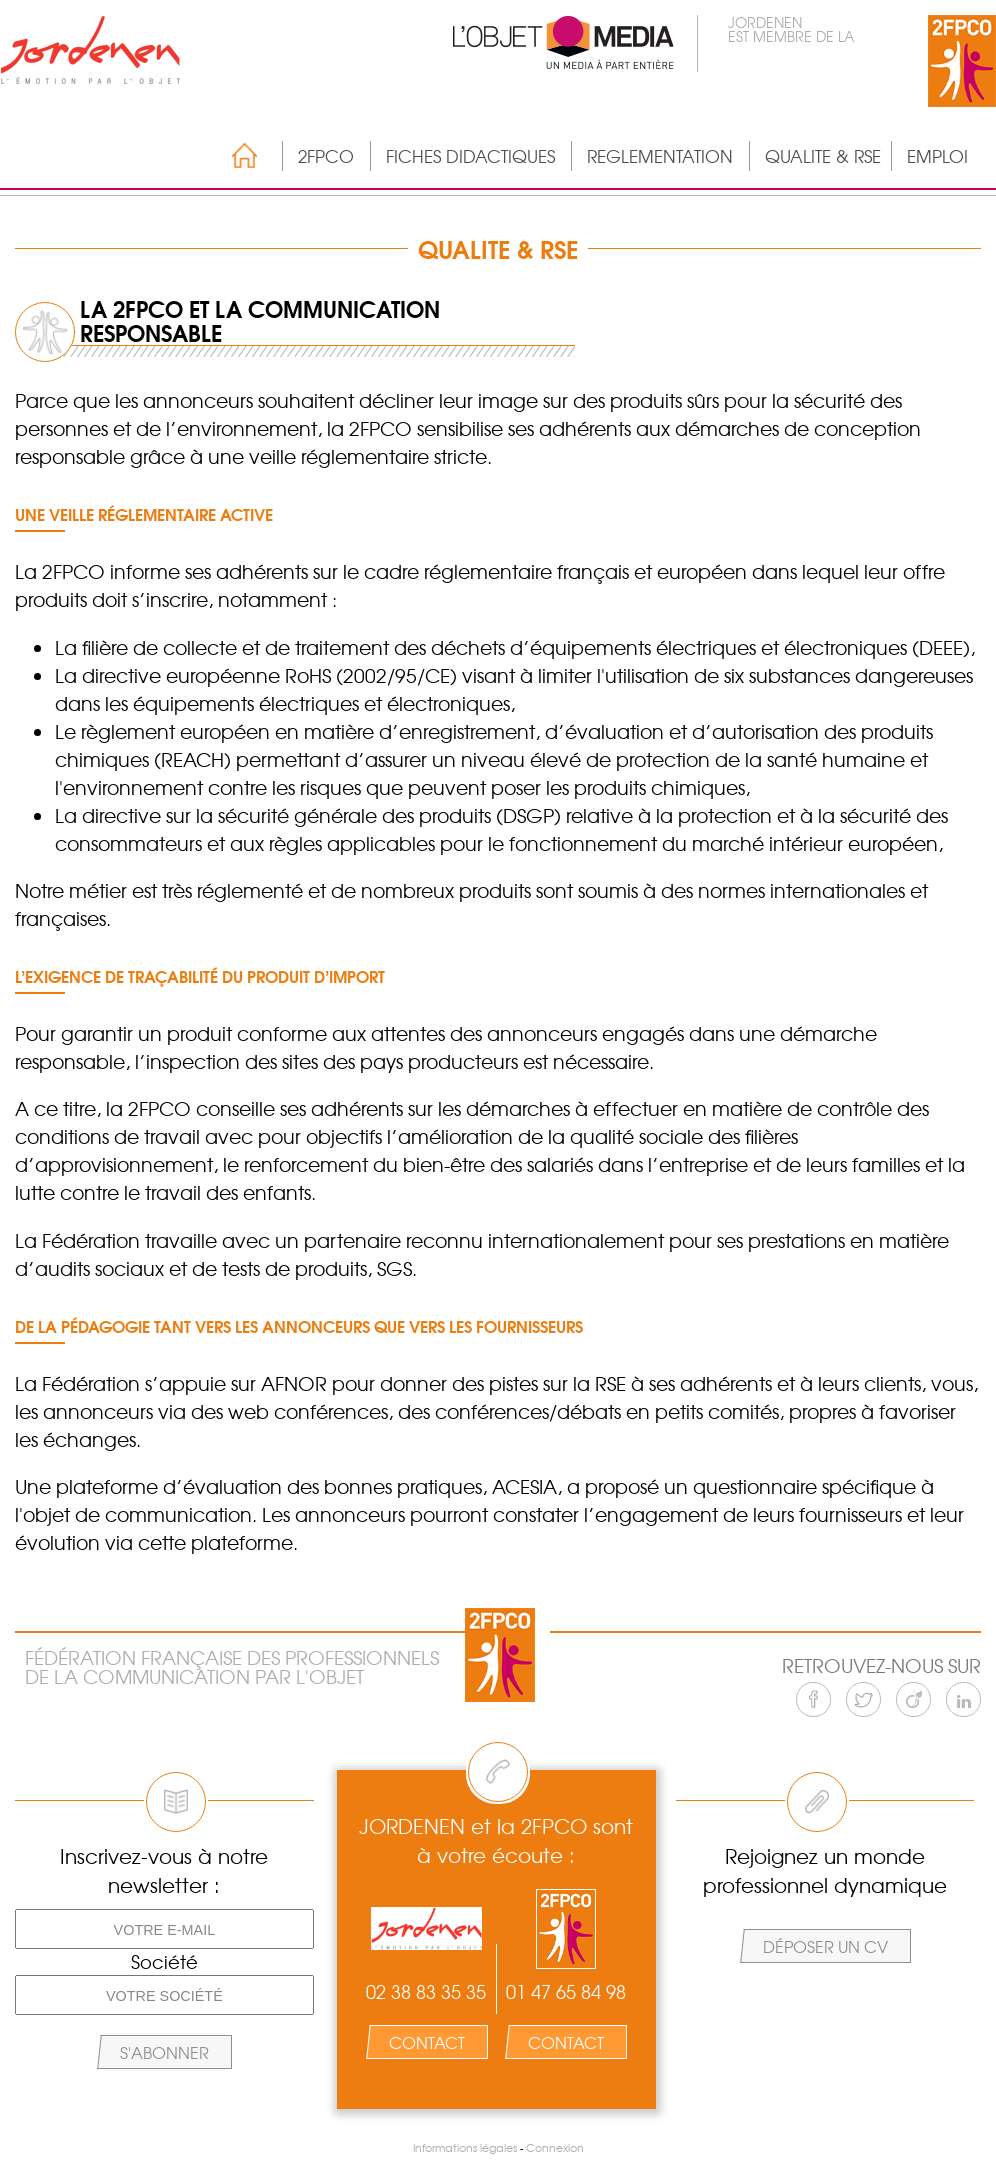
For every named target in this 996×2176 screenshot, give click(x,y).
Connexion (555, 2147)
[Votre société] (164, 1995)
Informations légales (465, 2147)
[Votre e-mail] (164, 1929)
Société (164, 1962)
